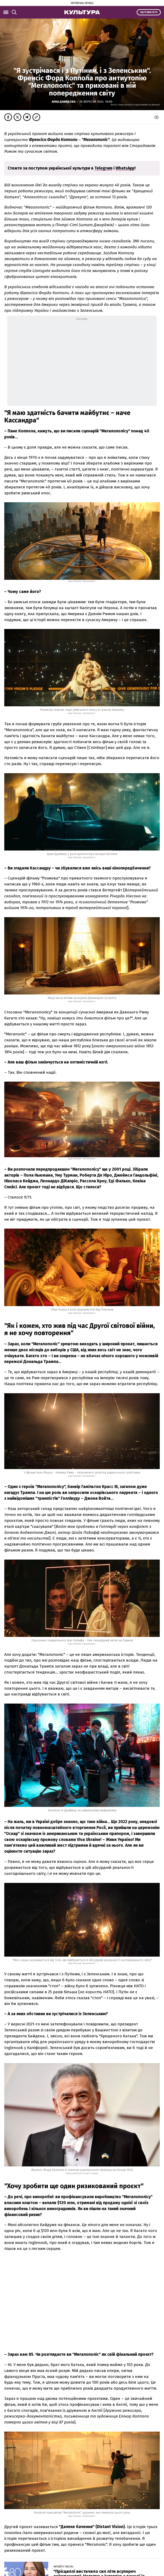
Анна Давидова (64, 102)
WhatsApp (125, 168)
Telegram (103, 168)
